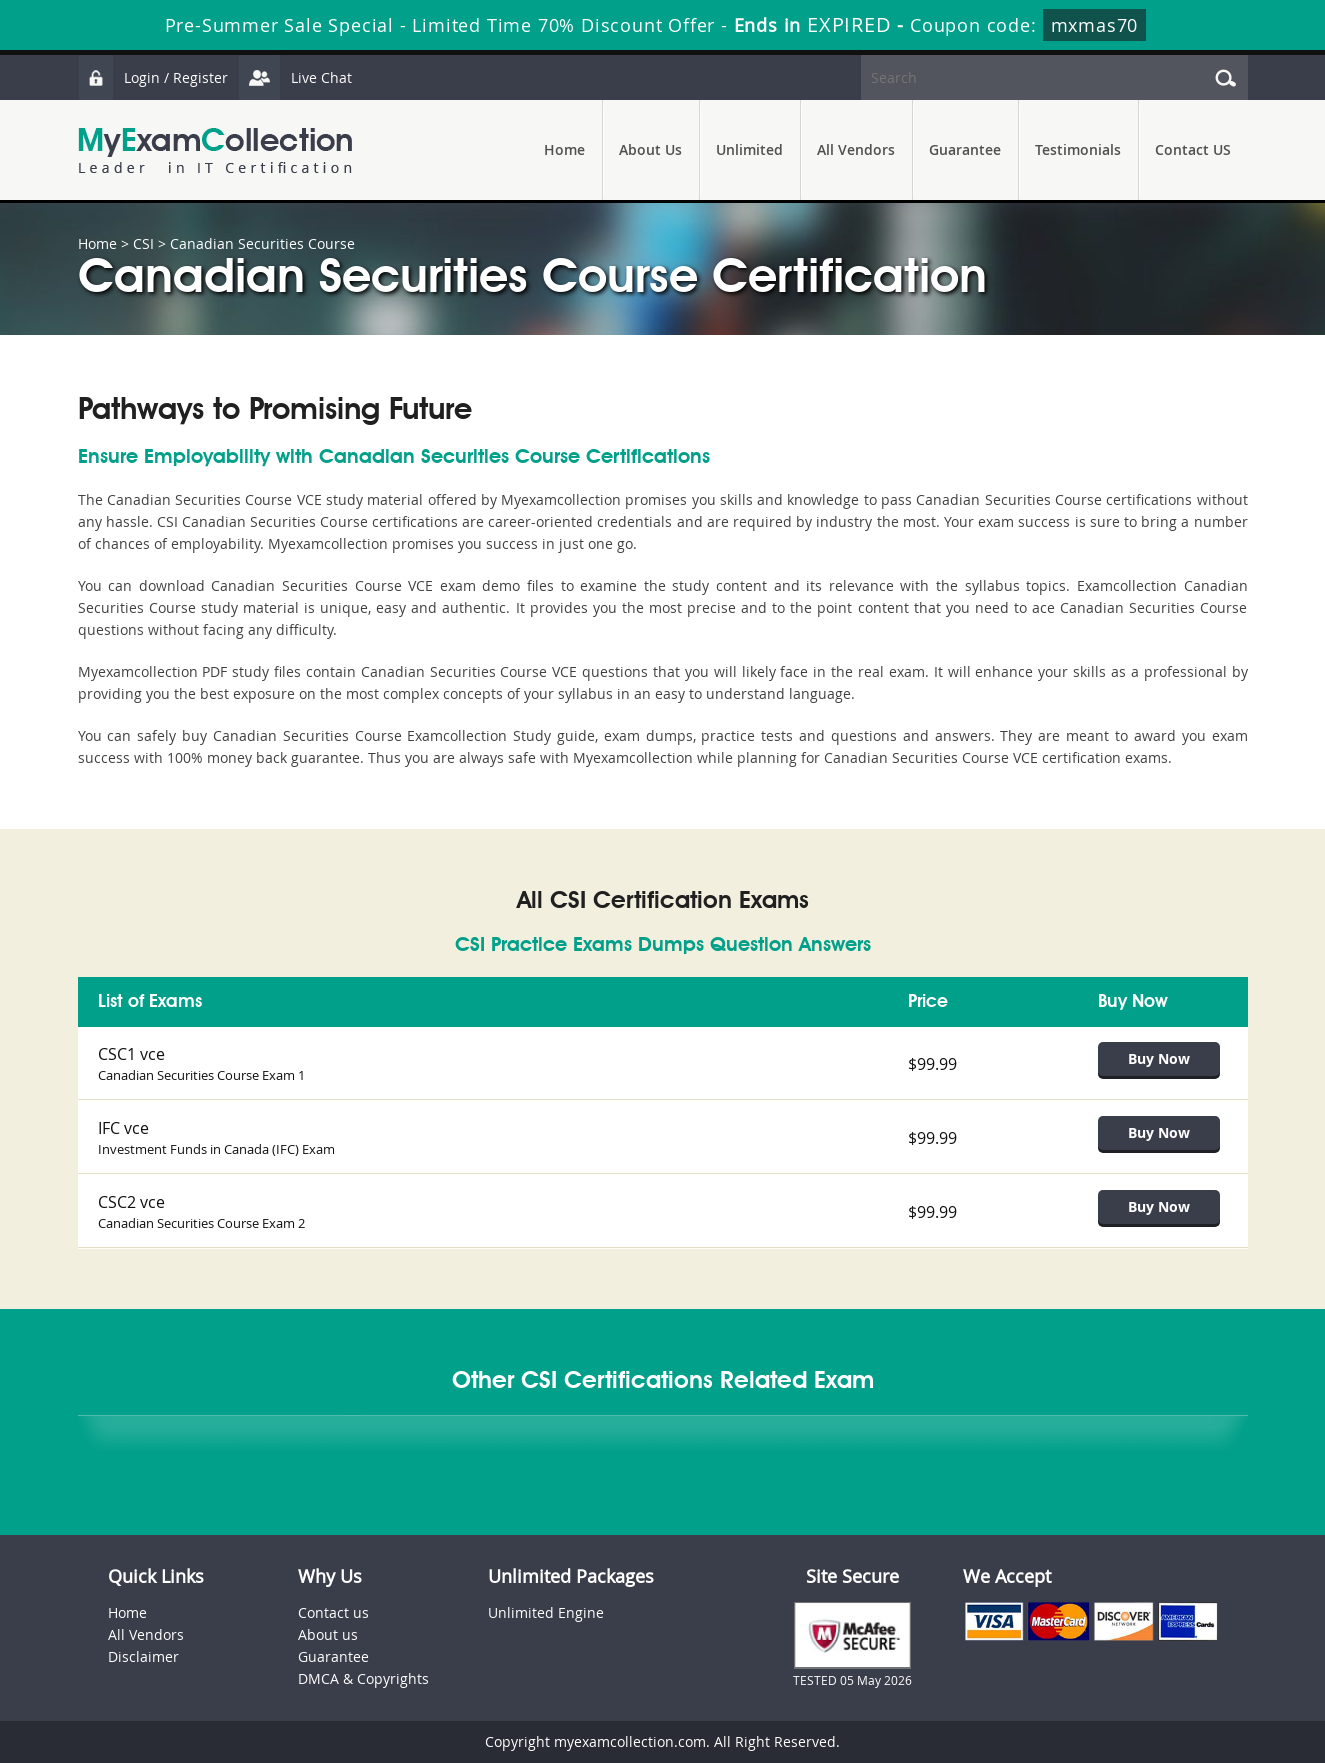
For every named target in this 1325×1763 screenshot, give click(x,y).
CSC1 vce (131, 1054)
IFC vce (123, 1128)
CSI (143, 243)
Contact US (1193, 149)
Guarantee (965, 149)
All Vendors (856, 149)
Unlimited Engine (546, 1612)
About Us (650, 149)
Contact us (333, 1612)
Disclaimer (143, 1656)
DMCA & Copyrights (363, 1678)
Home (564, 149)
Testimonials (1078, 149)
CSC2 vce (131, 1202)
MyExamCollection (215, 150)
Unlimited (749, 149)
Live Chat (295, 77)
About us (328, 1634)
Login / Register (153, 77)
